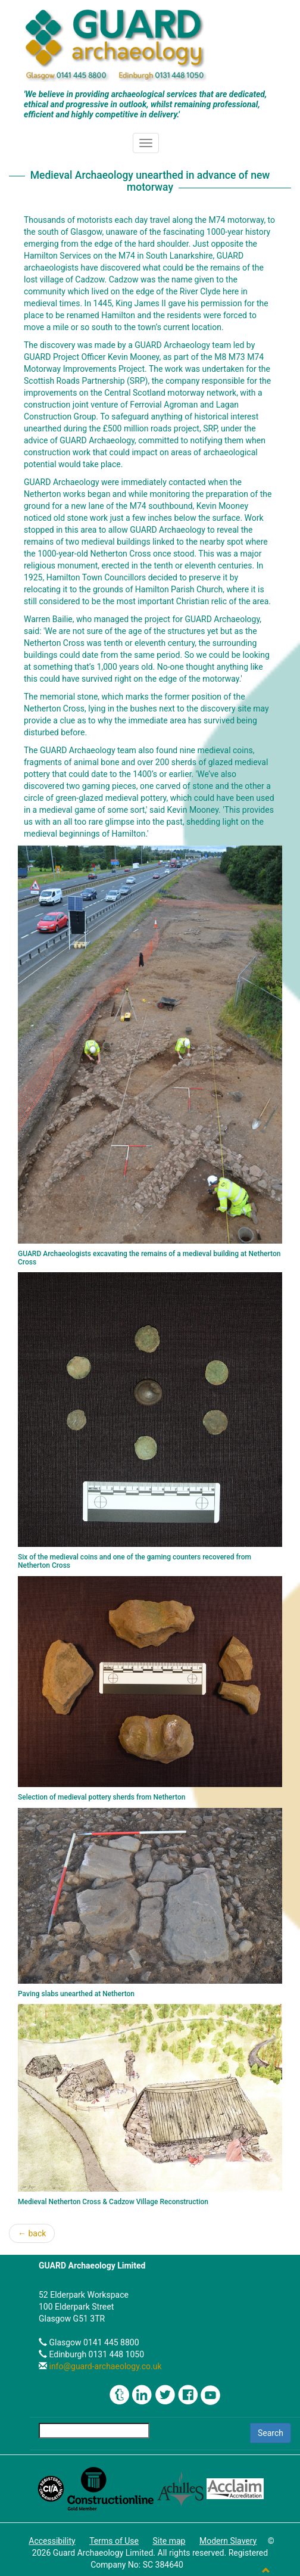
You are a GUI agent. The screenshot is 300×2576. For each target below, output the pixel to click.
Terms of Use (114, 2541)
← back (32, 2233)
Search (270, 2433)
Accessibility (52, 2541)
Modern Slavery (228, 2541)
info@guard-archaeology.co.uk (104, 2366)
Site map (168, 2541)
